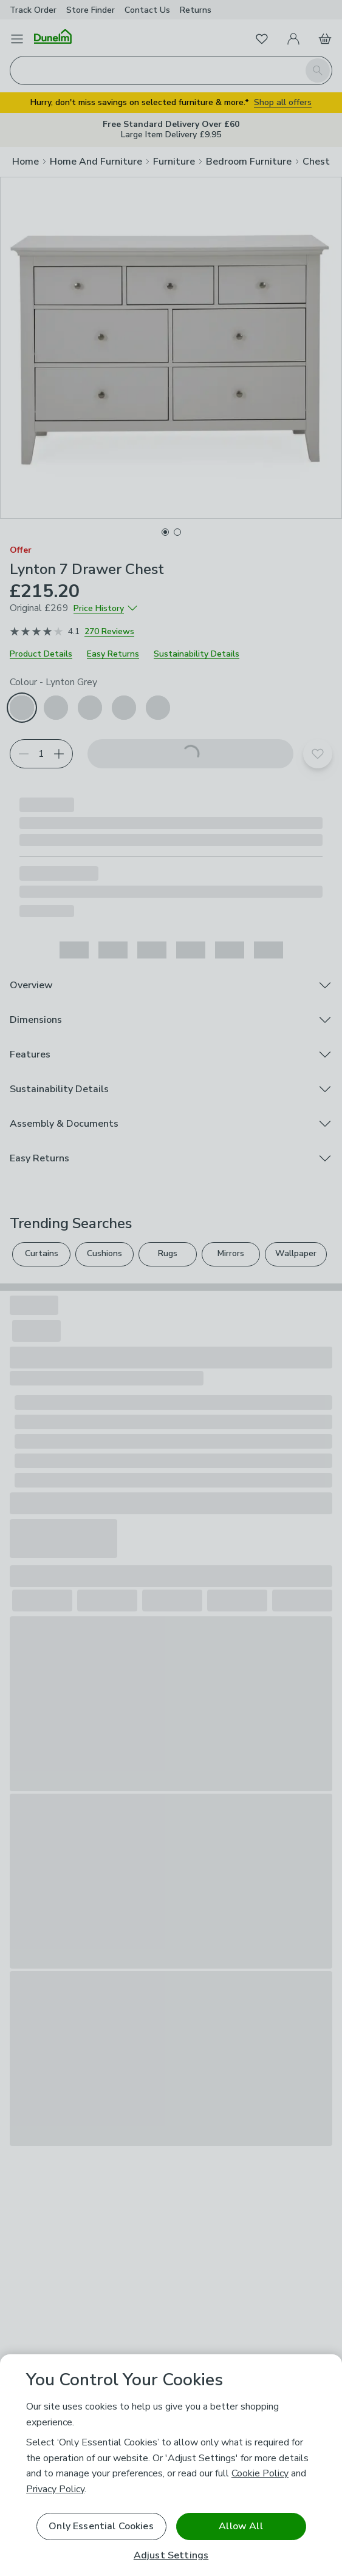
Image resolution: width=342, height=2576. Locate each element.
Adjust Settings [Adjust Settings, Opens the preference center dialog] (171, 2555)
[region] (171, 2465)
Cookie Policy (260, 2473)
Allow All (240, 2526)
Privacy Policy (55, 2489)
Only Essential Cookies (101, 2526)
